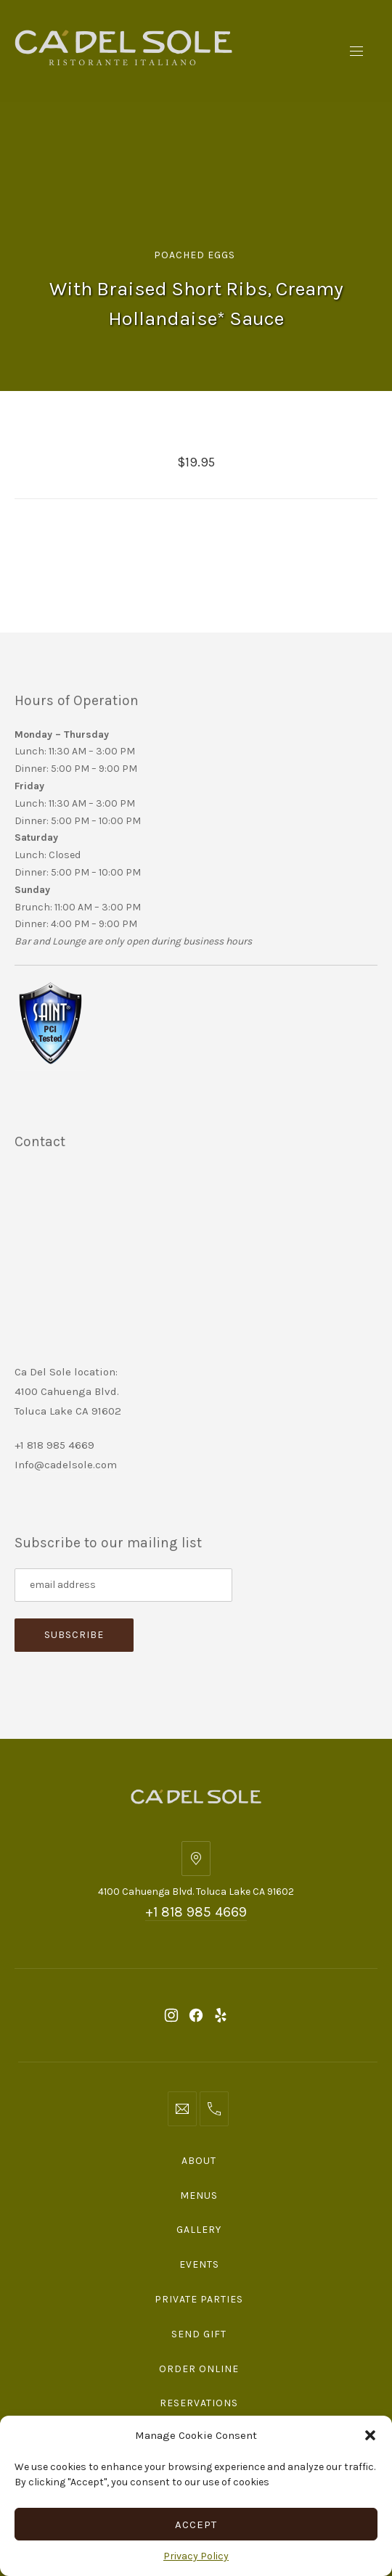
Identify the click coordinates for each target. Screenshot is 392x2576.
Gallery (198, 2229)
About (198, 2161)
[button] (370, 2435)
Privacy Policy (196, 2556)
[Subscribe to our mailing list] (123, 1585)
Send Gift (198, 2334)
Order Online (199, 2369)
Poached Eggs (194, 255)
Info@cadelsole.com (66, 1464)
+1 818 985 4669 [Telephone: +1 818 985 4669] (196, 1912)
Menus (199, 2195)
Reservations (199, 2403)
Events (199, 2264)
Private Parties (199, 2299)
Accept (196, 2524)
